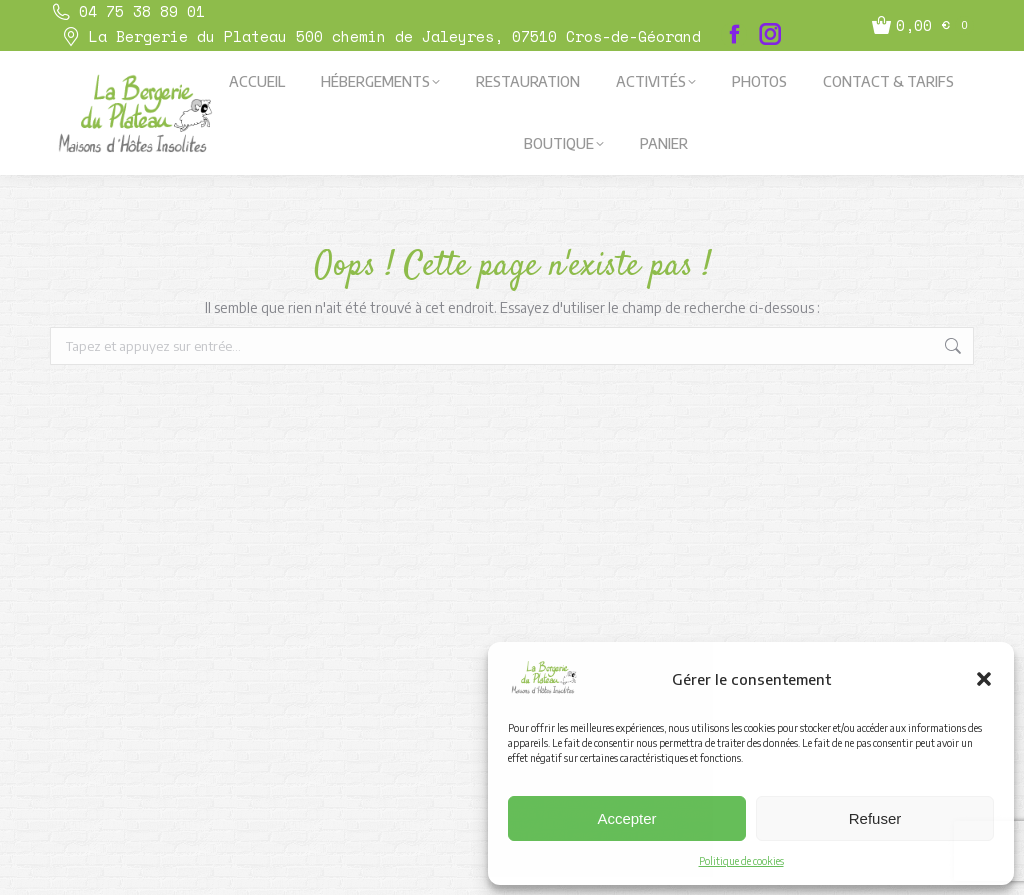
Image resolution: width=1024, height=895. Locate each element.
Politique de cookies (741, 861)
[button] (984, 679)
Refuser (875, 818)
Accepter (626, 818)
